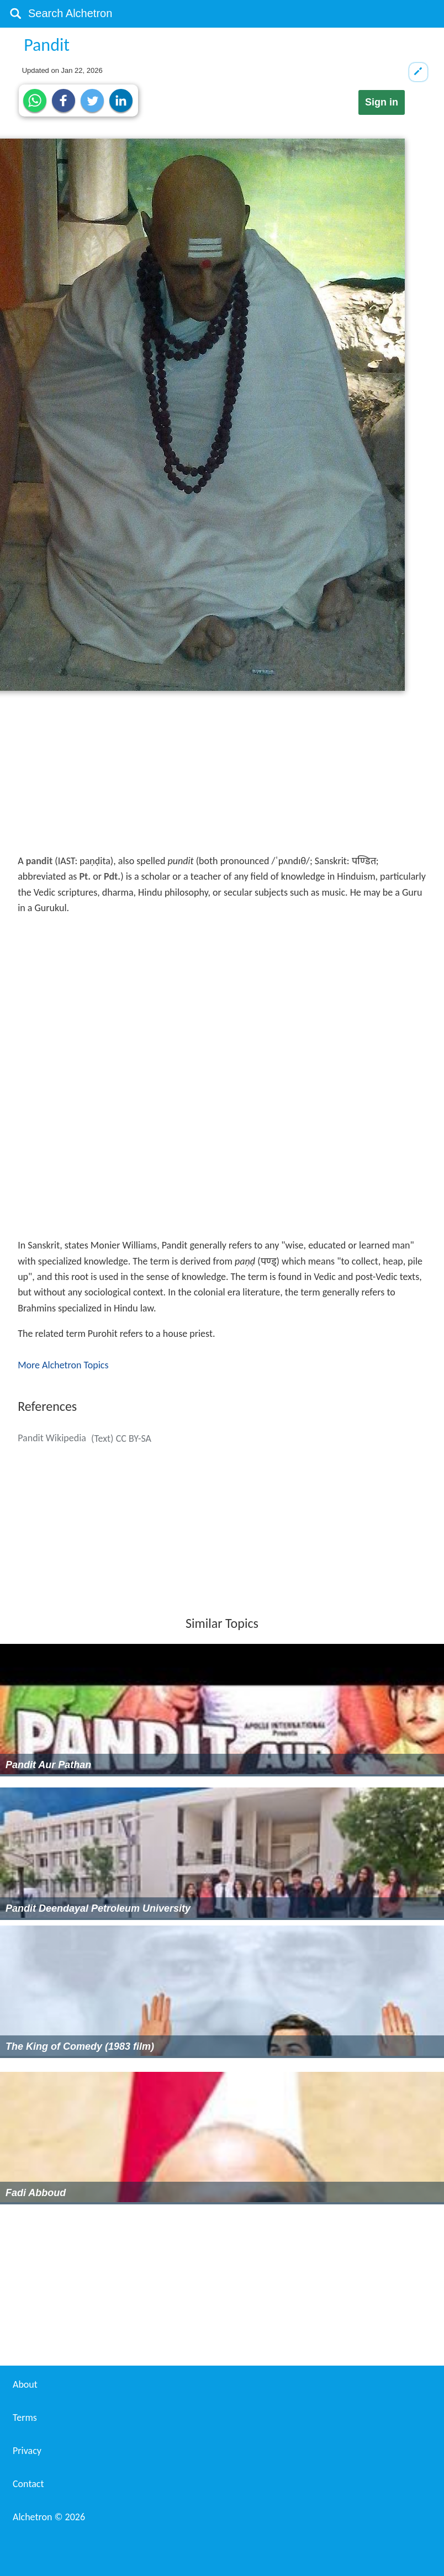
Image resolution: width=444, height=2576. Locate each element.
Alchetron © (49, 2517)
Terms (25, 2417)
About (25, 2384)
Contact (28, 2484)
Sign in (381, 102)
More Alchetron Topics (63, 1365)
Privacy (27, 2451)
